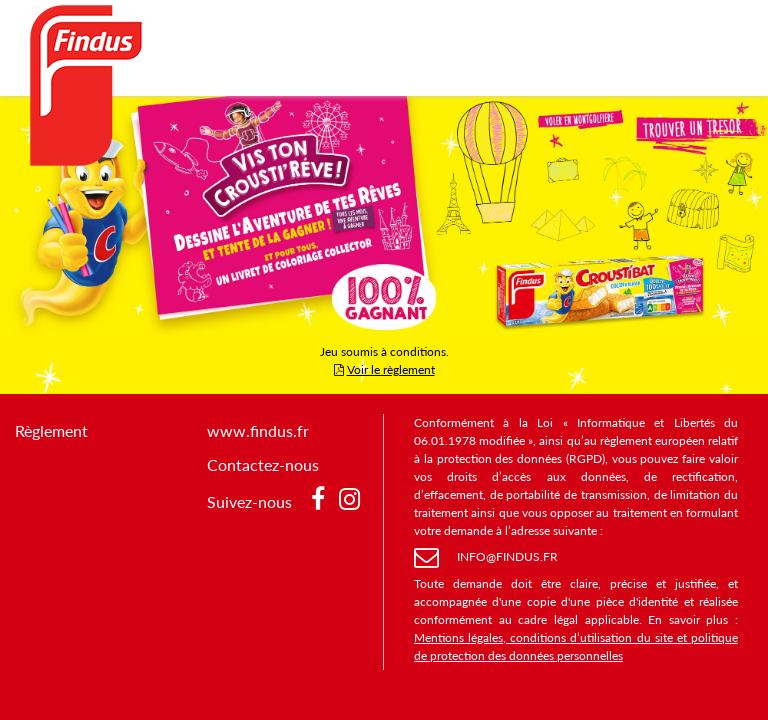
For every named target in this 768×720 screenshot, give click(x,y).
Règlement (51, 430)
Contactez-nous (263, 464)
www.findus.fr (258, 430)
